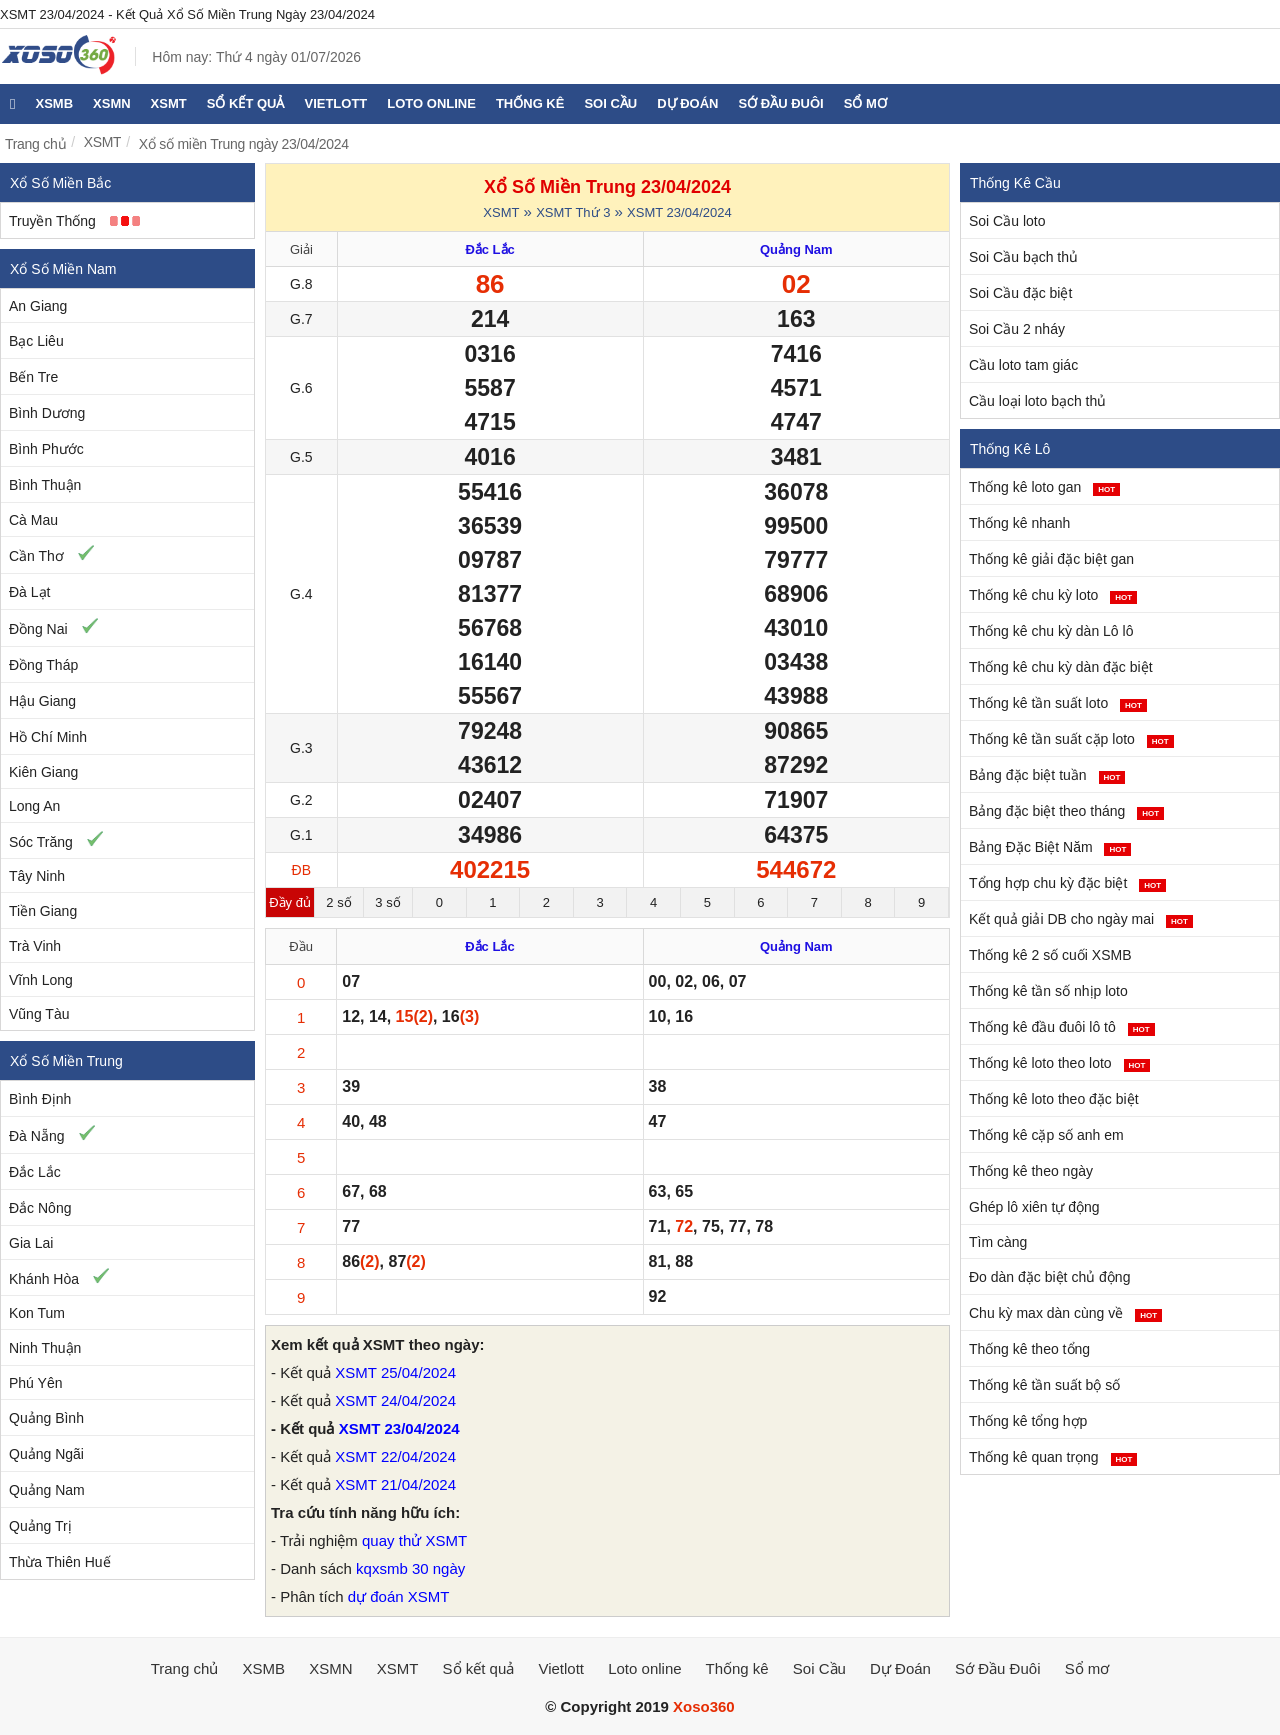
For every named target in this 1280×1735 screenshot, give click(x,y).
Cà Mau (33, 520)
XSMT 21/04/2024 (395, 1484)
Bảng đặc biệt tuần (1047, 775)
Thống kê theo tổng (1029, 1349)
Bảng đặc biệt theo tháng (1066, 811)
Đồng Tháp (43, 665)
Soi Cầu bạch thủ (1023, 257)
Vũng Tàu (39, 1014)
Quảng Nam (47, 1490)
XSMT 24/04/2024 (395, 1400)
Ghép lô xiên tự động (1034, 1207)
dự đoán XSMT (399, 1596)
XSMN (112, 103)
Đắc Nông (40, 1208)
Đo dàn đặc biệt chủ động (1049, 1277)
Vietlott (335, 103)
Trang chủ (35, 144)
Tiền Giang (43, 911)
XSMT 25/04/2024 (395, 1372)
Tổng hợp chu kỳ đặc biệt (1067, 883)
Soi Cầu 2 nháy (1017, 329)
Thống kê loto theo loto (1059, 1063)
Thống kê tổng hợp (1028, 1421)
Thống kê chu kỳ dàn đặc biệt (1061, 667)
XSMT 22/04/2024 (395, 1456)
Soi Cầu (610, 103)
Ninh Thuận (45, 1348)
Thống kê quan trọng (1053, 1457)
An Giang (38, 306)
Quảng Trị (40, 1526)
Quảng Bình (46, 1418)
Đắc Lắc (35, 1172)
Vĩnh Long (41, 980)
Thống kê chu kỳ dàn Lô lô (1051, 631)
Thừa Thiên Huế (60, 1562)
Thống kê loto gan (1044, 487)
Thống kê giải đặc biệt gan (1051, 559)
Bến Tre (33, 377)
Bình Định (40, 1099)
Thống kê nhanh (1019, 523)
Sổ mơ (865, 103)
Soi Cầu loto (1007, 221)
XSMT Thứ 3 (573, 212)
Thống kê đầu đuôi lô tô (1062, 1027)
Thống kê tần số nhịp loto (1048, 991)
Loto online (431, 103)
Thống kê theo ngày (1031, 1171)
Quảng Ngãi (46, 1454)
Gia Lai (31, 1243)
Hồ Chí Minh (48, 737)
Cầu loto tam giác (1023, 365)
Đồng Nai (38, 629)
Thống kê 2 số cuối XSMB (1050, 955)
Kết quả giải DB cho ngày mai (1081, 919)
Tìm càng (998, 1242)
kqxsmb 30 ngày (410, 1568)
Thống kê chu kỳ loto (1053, 595)
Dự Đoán (687, 103)
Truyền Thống (52, 221)
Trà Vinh (35, 946)
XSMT (169, 103)
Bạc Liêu (36, 341)
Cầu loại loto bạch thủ (1037, 401)
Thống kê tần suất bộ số (1044, 1385)
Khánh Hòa (44, 1279)
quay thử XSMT (414, 1540)
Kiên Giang (43, 772)
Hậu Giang (42, 701)
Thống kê (530, 103)
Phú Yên (35, 1383)
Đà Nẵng (36, 1136)
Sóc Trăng (41, 842)
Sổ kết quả (246, 103)
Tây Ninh (37, 876)
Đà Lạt (29, 592)
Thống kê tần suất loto (1058, 703)
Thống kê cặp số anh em (1046, 1135)
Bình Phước (46, 449)
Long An (34, 806)
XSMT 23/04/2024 (679, 212)
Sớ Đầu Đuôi (781, 103)
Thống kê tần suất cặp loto (1071, 739)
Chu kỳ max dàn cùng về (1065, 1313)
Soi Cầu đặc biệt (1020, 293)
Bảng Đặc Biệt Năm (1050, 847)
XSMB (54, 103)
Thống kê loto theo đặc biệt (1054, 1099)
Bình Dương (47, 413)
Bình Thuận (45, 485)
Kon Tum (37, 1313)
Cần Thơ (36, 556)
